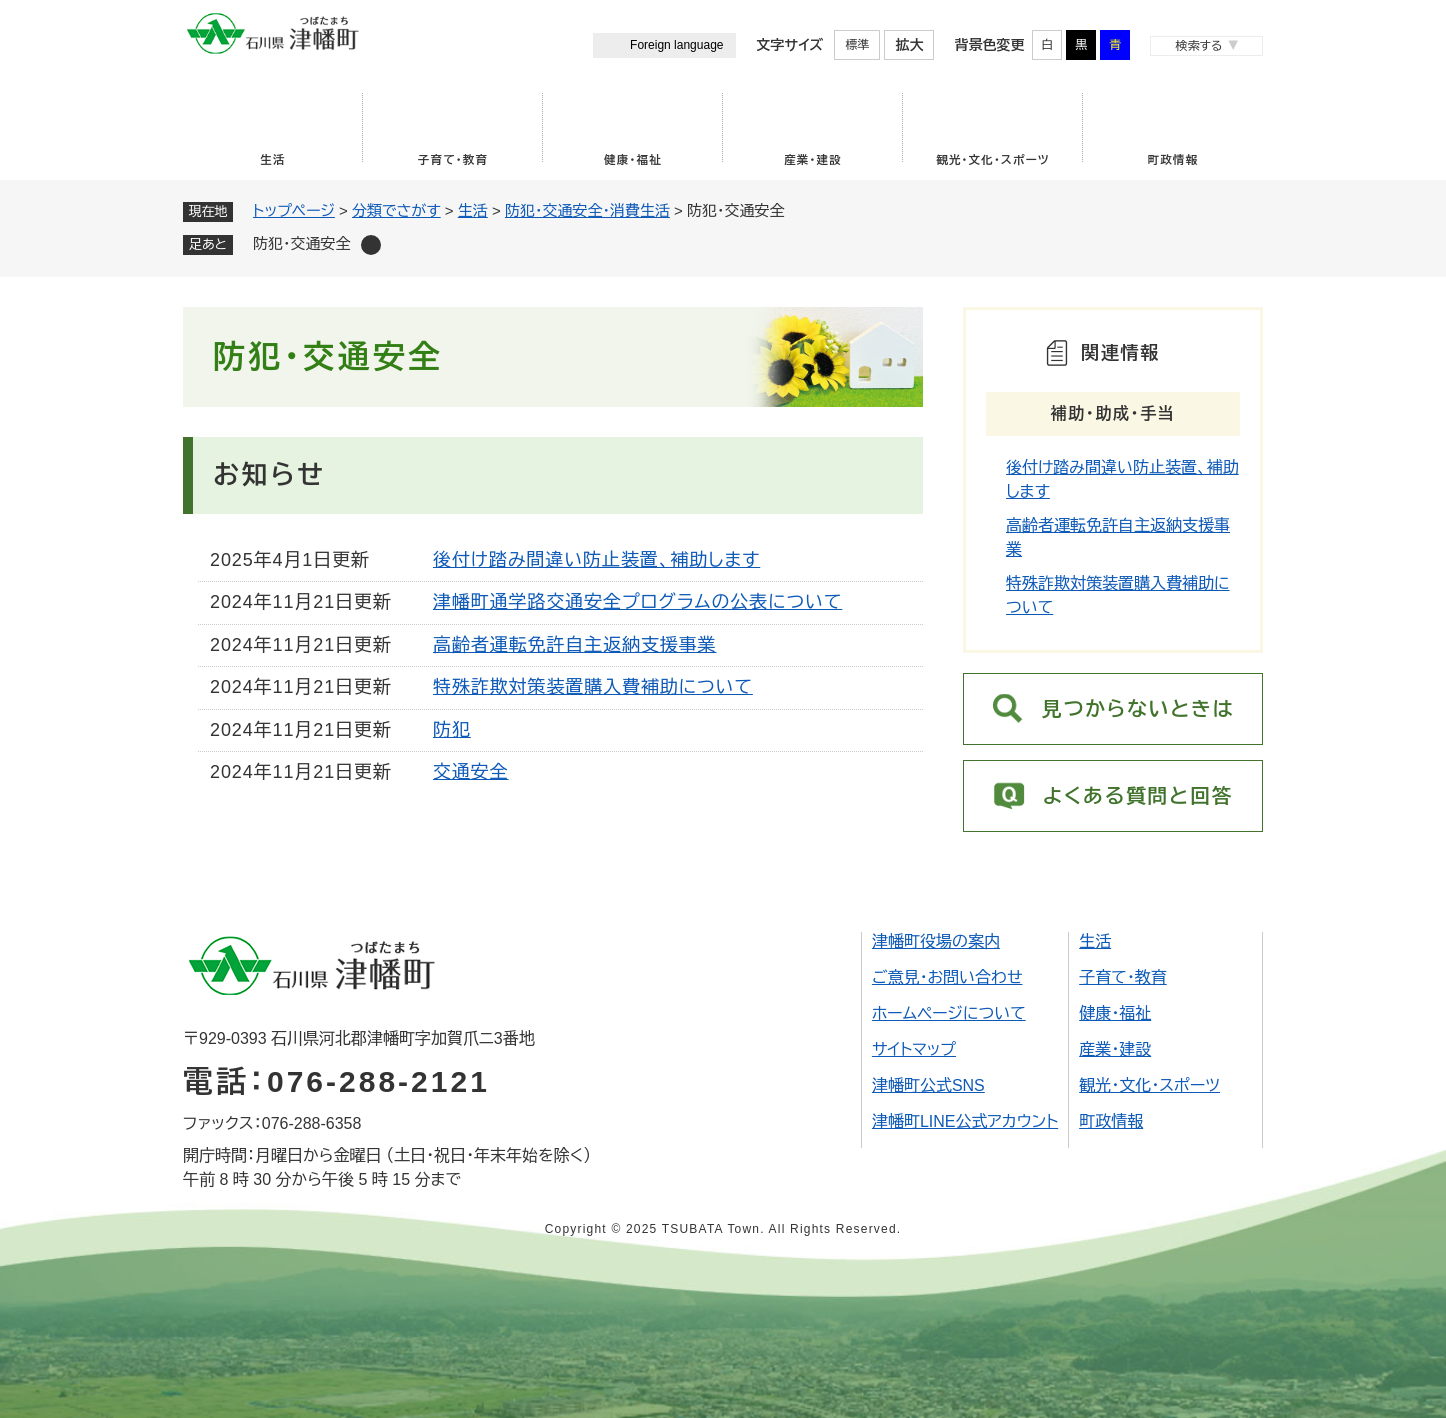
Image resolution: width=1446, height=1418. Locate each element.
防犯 (452, 730)
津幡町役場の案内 (936, 941)
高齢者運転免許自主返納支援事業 (575, 645)
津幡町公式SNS (928, 1085)
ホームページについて (949, 1013)
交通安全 (471, 772)
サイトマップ (914, 1049)
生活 (272, 160)
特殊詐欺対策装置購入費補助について (593, 687)
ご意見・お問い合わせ (947, 977)
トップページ (294, 210)
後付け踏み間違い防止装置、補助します (596, 560)
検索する (1198, 46)
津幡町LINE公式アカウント (965, 1121)
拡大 (909, 45)
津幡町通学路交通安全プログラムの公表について (637, 602)
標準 (857, 45)
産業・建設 (813, 160)
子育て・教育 (453, 160)
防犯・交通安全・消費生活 (587, 210)
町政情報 (1173, 160)
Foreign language (676, 45)
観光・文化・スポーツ (993, 160)
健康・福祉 (633, 160)
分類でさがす (396, 210)
